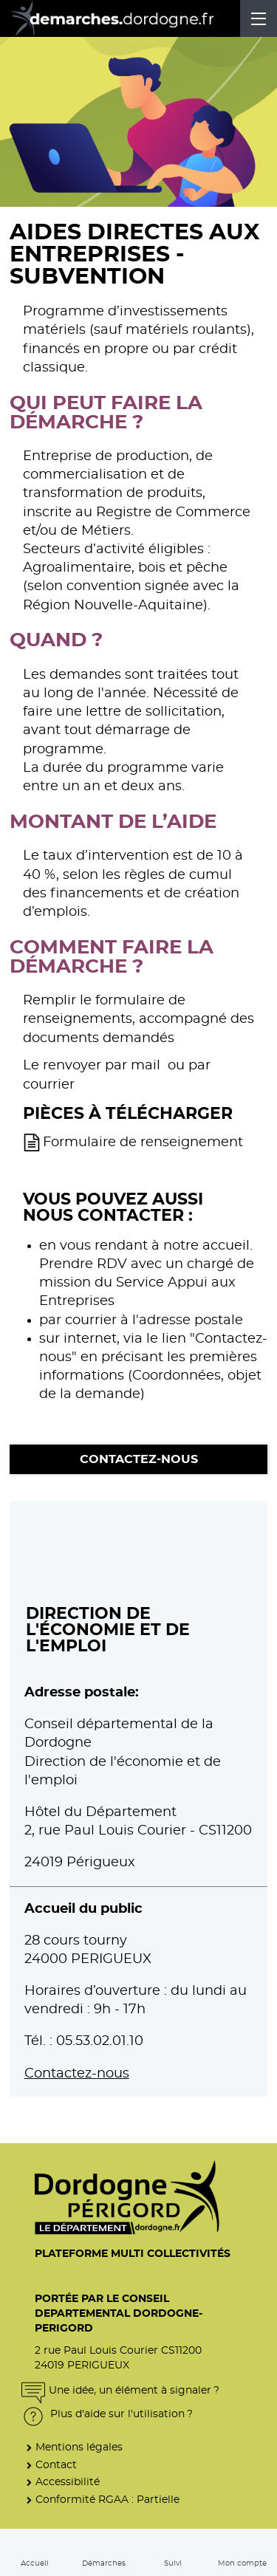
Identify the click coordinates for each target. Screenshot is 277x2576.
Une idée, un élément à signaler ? (120, 2390)
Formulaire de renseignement (143, 1142)
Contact (56, 2464)
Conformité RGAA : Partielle (107, 2499)
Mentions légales (79, 2447)
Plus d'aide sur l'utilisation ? (107, 2413)
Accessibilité (67, 2481)
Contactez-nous (139, 1459)
